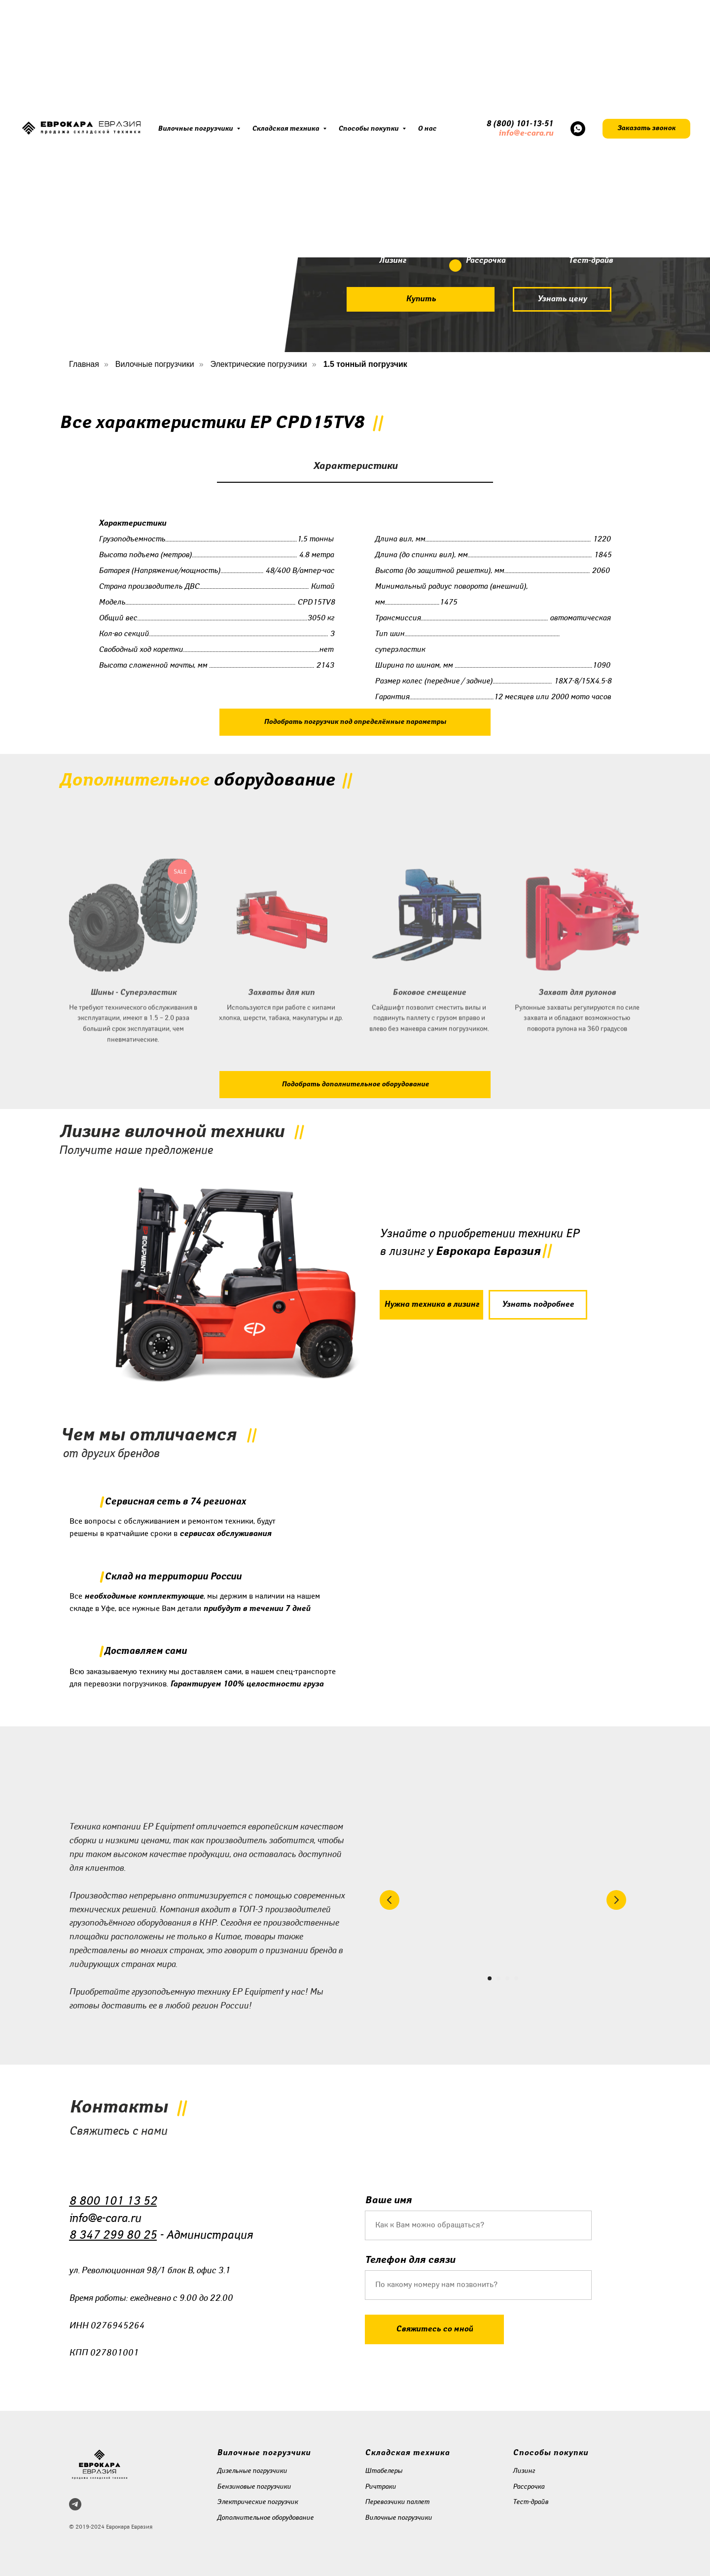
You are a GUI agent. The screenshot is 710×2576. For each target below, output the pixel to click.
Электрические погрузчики (259, 364)
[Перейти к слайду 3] (507, 1978)
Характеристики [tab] (355, 466)
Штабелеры (383, 2471)
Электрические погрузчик (257, 2502)
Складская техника (286, 129)
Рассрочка (528, 2486)
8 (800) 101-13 (513, 124)
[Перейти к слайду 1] (490, 1978)
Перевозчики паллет (397, 2502)
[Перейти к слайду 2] (498, 1978)
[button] (646, 129)
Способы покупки (369, 129)
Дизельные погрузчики (252, 2471)
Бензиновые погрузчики (254, 2486)
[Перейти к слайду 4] (516, 1978)
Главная (84, 364)
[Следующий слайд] (616, 1900)
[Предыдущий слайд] (389, 1900)
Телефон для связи (410, 2260)
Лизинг (524, 2471)
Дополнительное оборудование (265, 2517)
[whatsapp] (577, 128)
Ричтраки (380, 2486)
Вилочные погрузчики (196, 129)
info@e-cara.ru (525, 133)
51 (548, 124)
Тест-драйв (530, 2502)
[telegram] (75, 2504)
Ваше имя (388, 2200)
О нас (427, 129)
